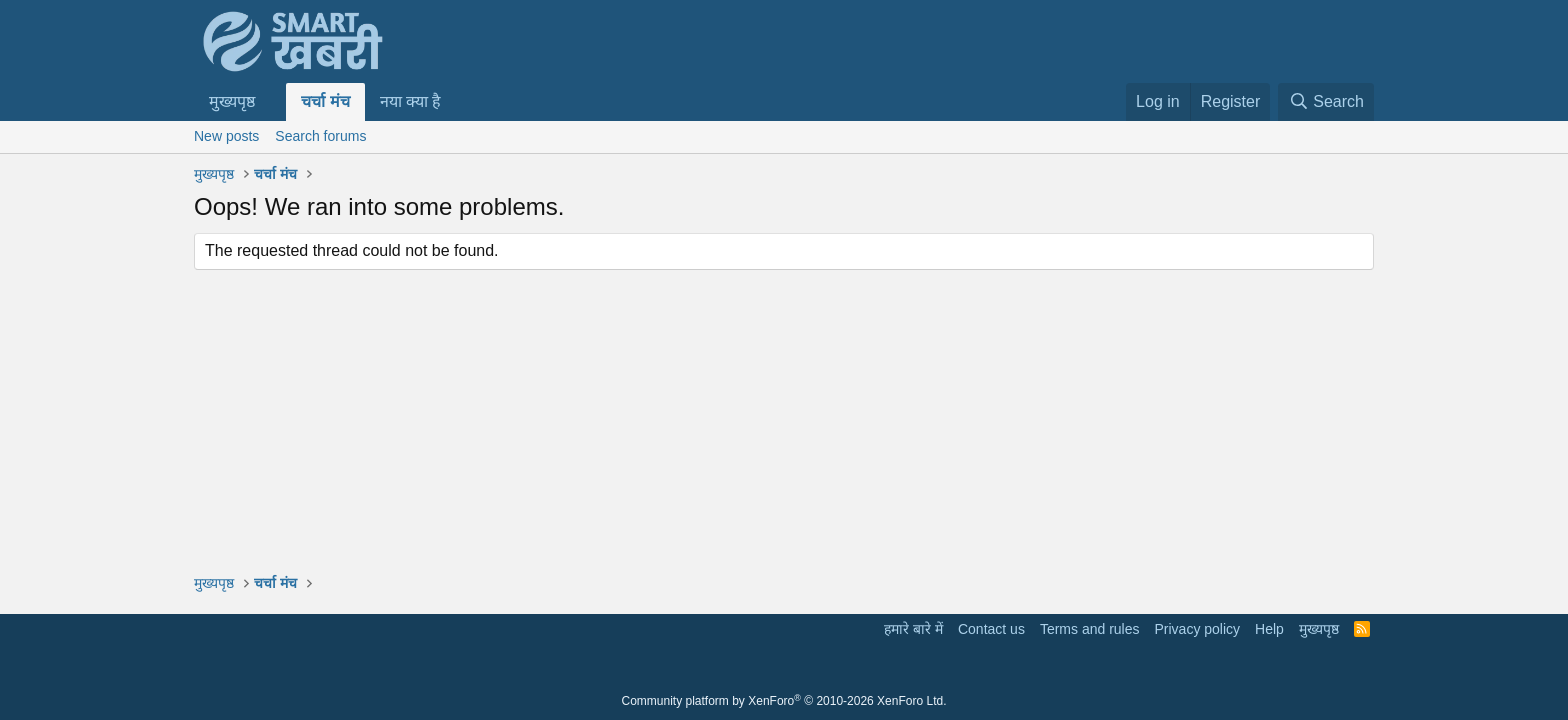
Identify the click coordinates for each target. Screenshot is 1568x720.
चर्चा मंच (325, 101)
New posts (226, 136)
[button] (271, 102)
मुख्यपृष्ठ (232, 101)
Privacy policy (1197, 629)
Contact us (991, 629)
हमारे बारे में (913, 629)
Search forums (320, 136)
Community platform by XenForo (784, 701)
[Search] (1326, 102)
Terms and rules (1090, 629)
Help (1269, 629)
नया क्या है (411, 101)
